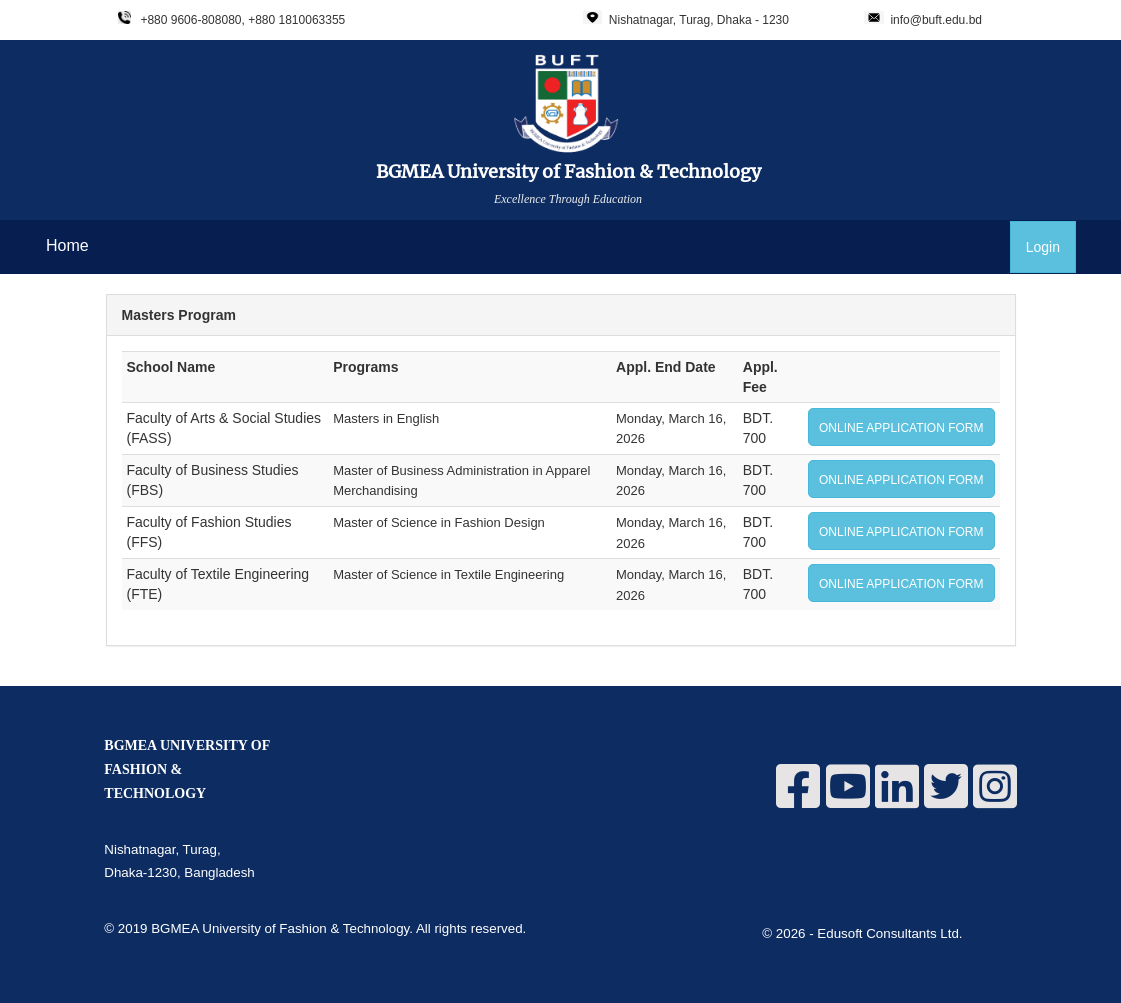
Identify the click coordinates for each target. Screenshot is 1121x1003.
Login (1043, 247)
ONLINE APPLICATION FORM (901, 428)
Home (67, 245)
